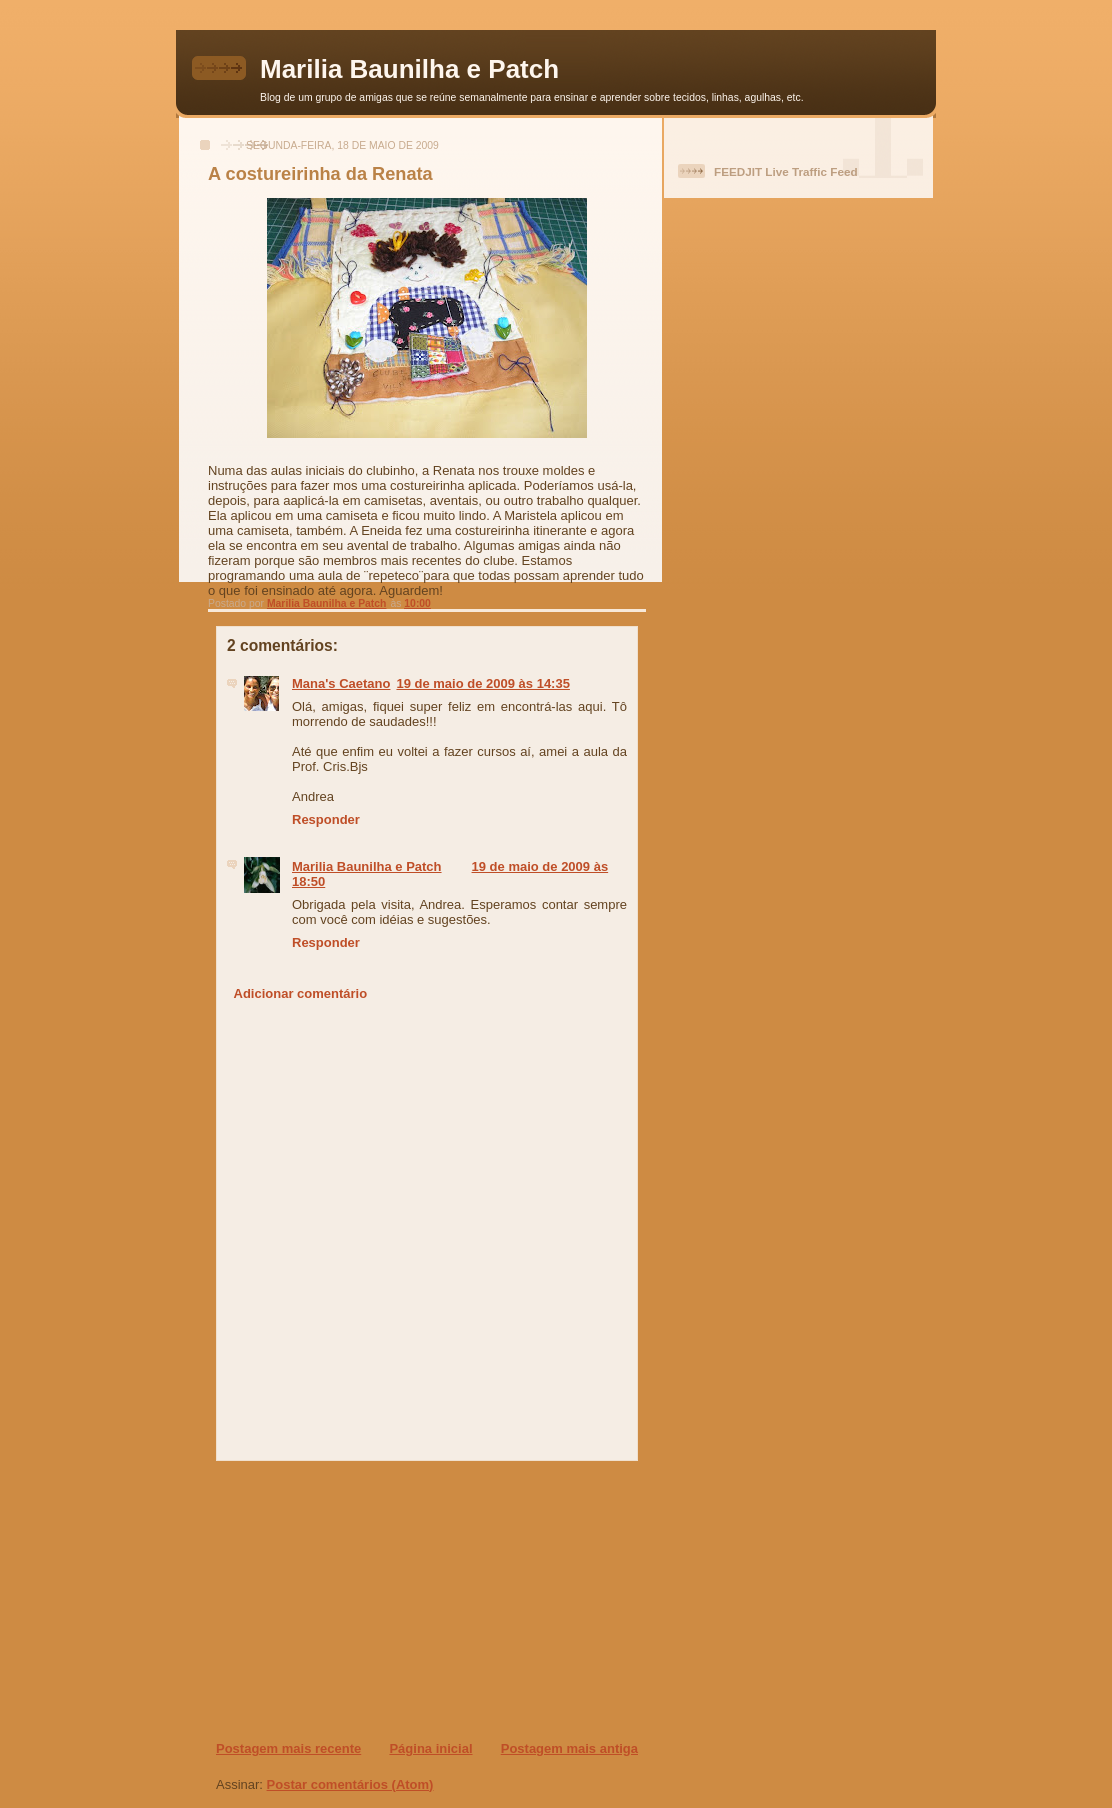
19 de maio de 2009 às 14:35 (482, 683)
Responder (326, 819)
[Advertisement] (337, 1600)
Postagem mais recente (288, 1748)
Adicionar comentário (301, 993)
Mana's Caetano (341, 683)
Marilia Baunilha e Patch (409, 69)
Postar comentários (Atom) (350, 1784)
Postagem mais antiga (569, 1748)
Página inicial (430, 1748)
